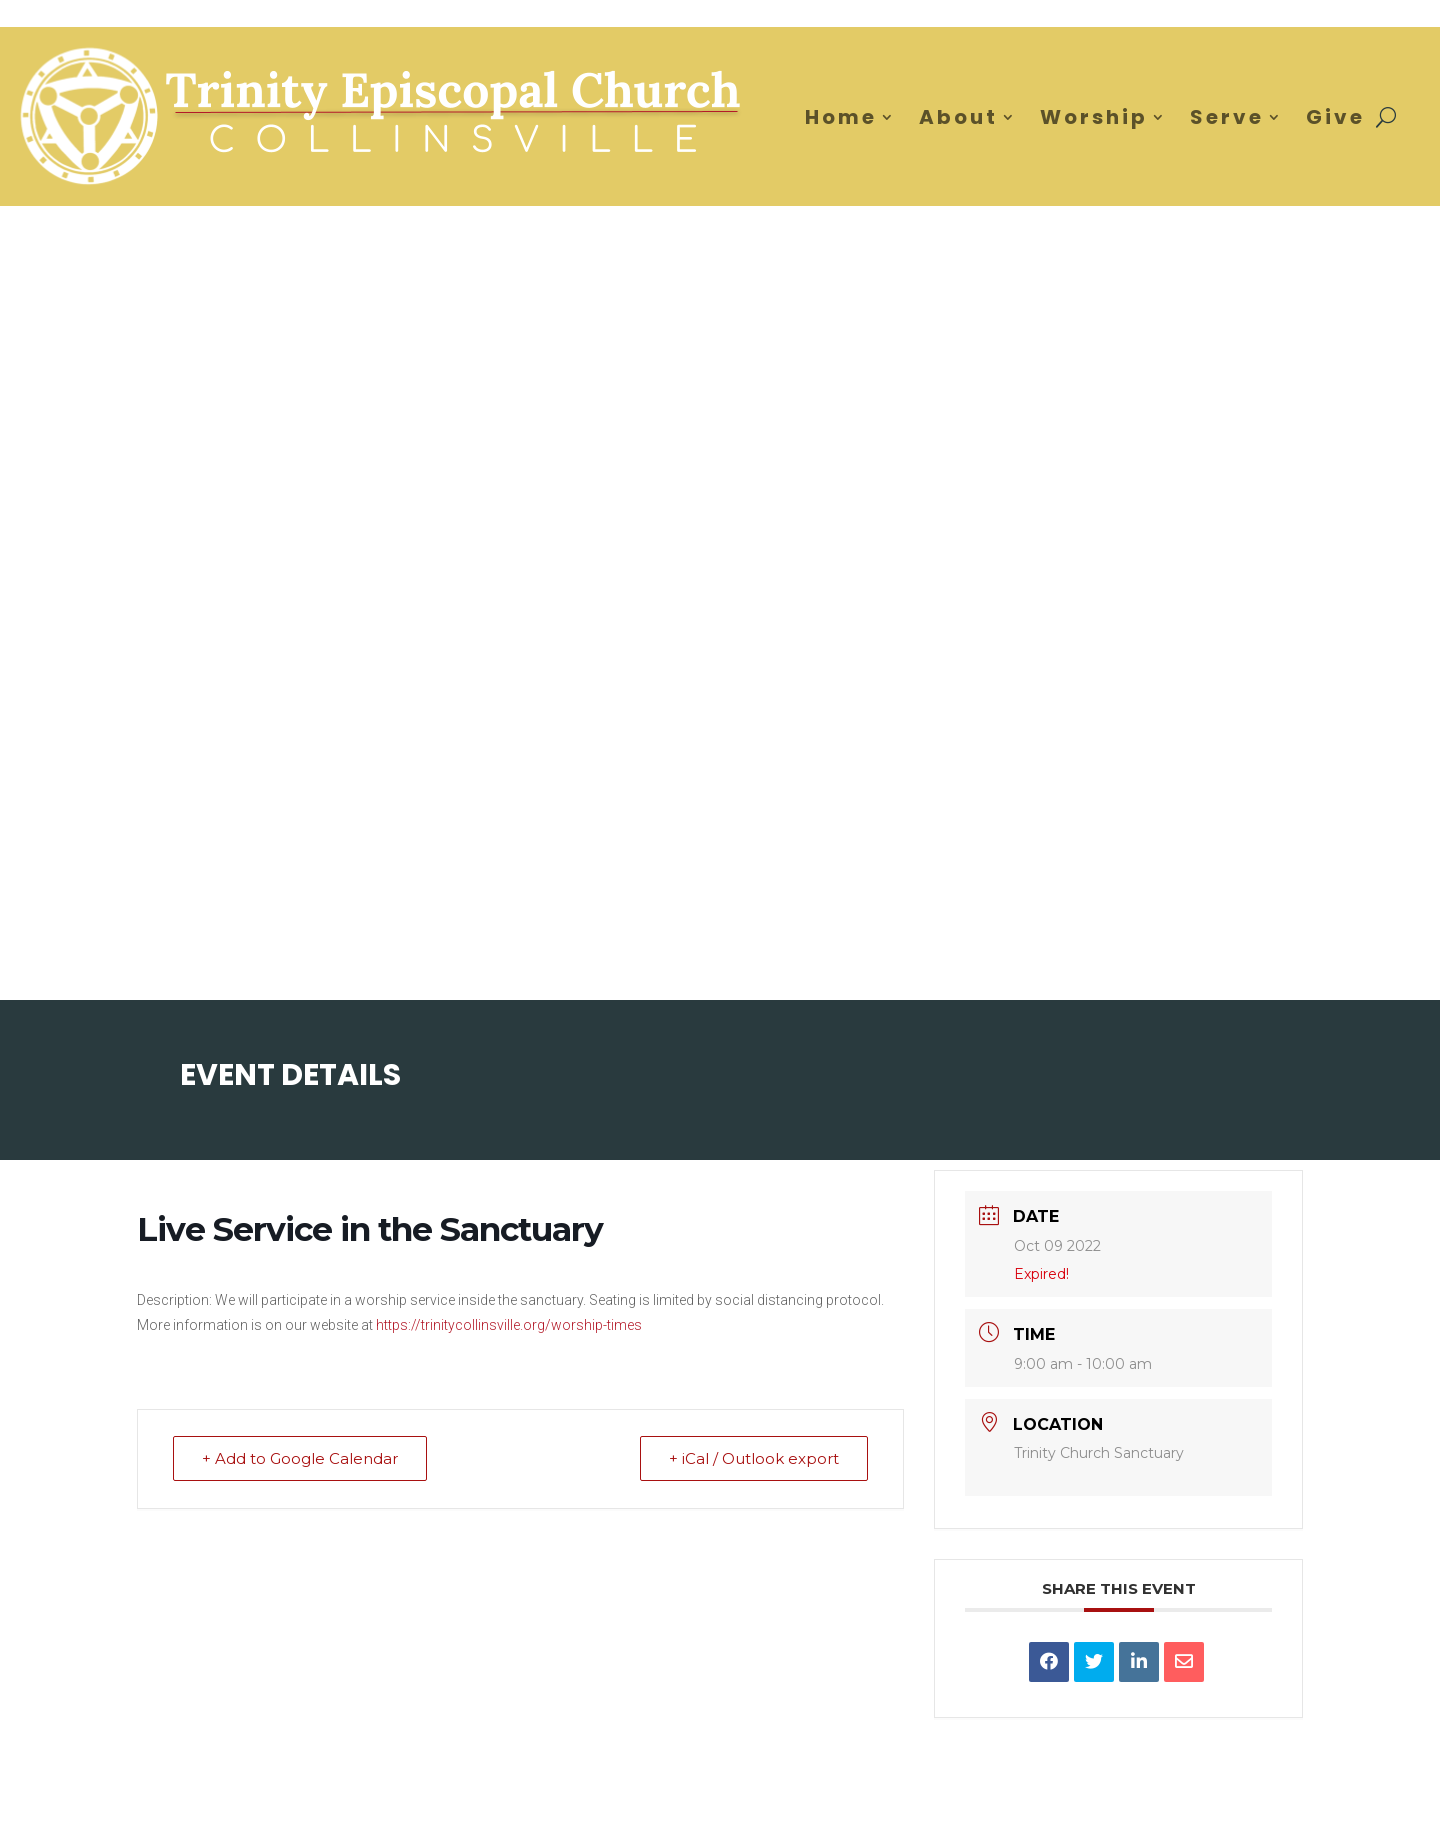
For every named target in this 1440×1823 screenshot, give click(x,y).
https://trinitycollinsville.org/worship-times (509, 1325)
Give (1335, 117)
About (958, 117)
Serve (1227, 117)
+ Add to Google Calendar (300, 1458)
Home (841, 117)
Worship (1094, 117)
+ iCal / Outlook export (754, 1458)
